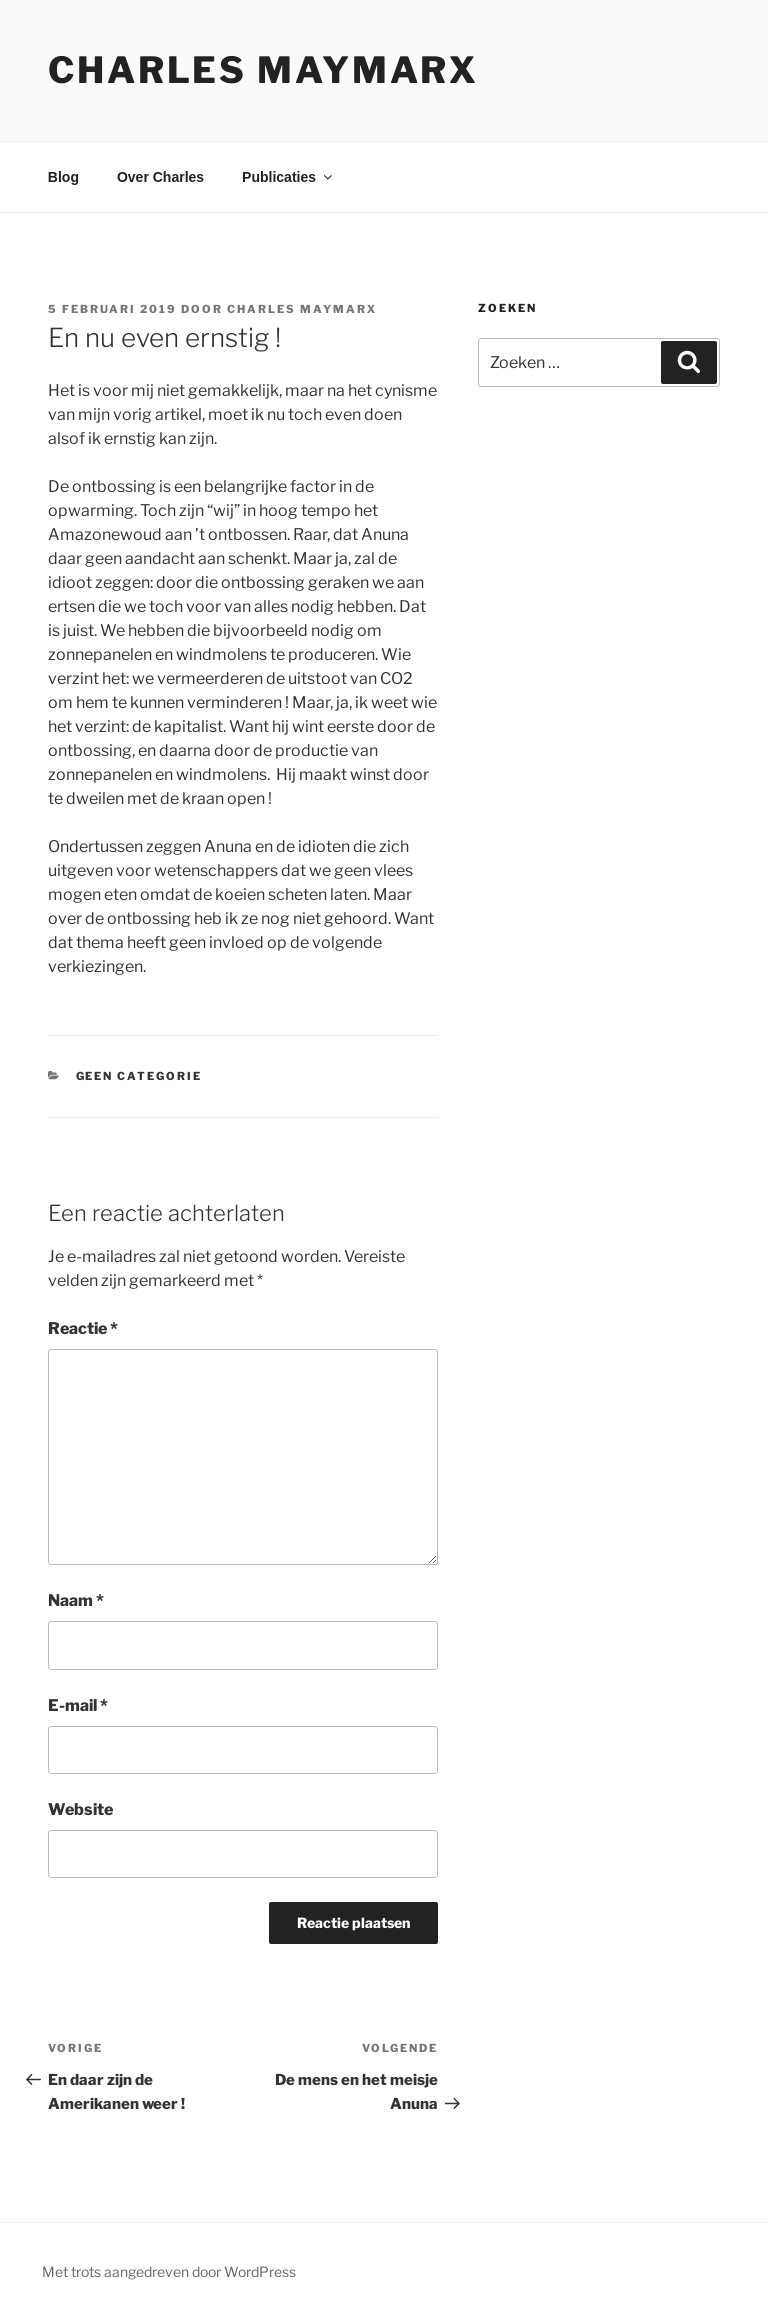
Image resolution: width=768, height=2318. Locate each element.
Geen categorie (139, 1076)
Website (80, 1809)
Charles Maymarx (263, 70)
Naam (76, 1600)
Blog (63, 177)
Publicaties (288, 177)
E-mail (78, 1705)
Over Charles (160, 177)
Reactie (83, 1328)
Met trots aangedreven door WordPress (169, 2271)
